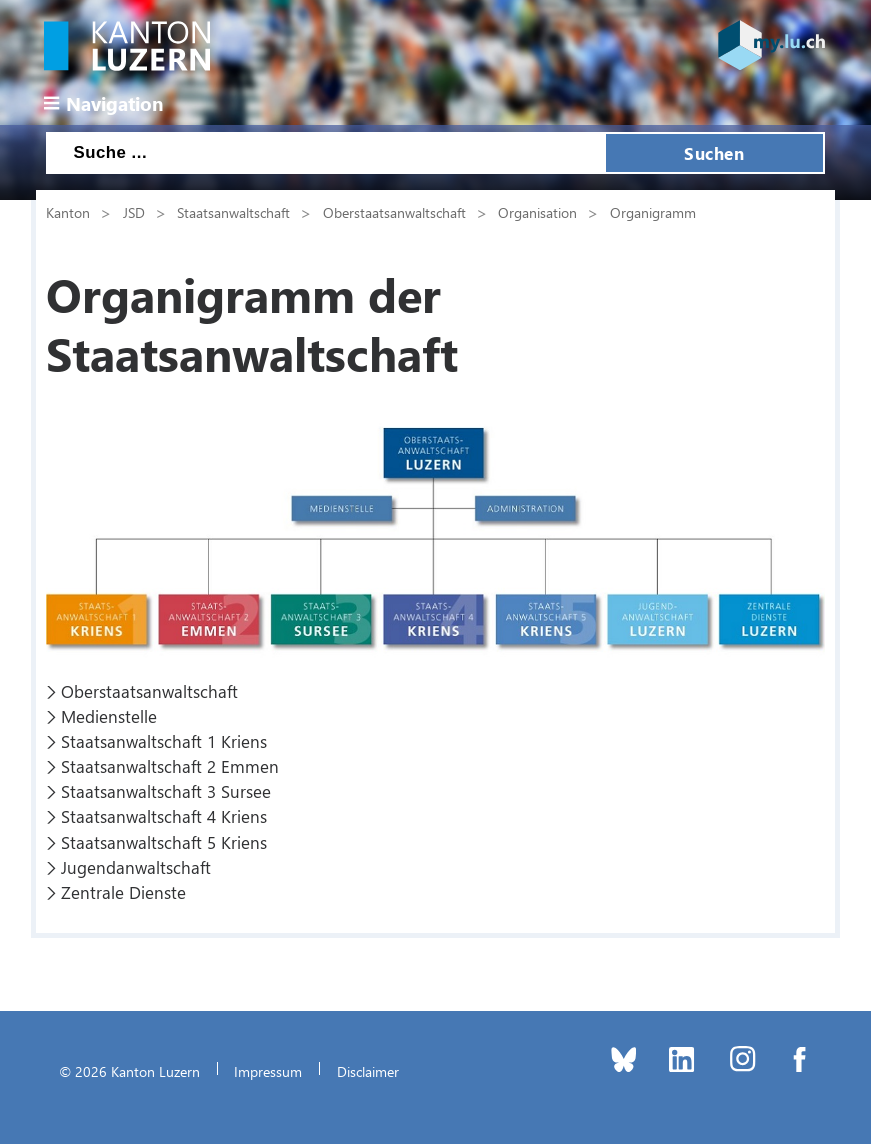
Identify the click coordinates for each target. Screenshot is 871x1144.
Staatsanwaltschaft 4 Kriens (164, 816)
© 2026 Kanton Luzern (129, 1071)
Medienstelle (109, 716)
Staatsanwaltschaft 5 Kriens (164, 842)
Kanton (68, 212)
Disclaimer (368, 1071)
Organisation (537, 212)
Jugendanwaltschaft (136, 867)
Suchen (714, 153)
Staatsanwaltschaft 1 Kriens (164, 741)
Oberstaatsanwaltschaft (394, 212)
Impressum (268, 1071)
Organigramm (653, 212)
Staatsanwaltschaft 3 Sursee (166, 791)
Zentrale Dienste (123, 892)
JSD (134, 212)
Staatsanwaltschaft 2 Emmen (170, 766)
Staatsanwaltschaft (233, 212)
